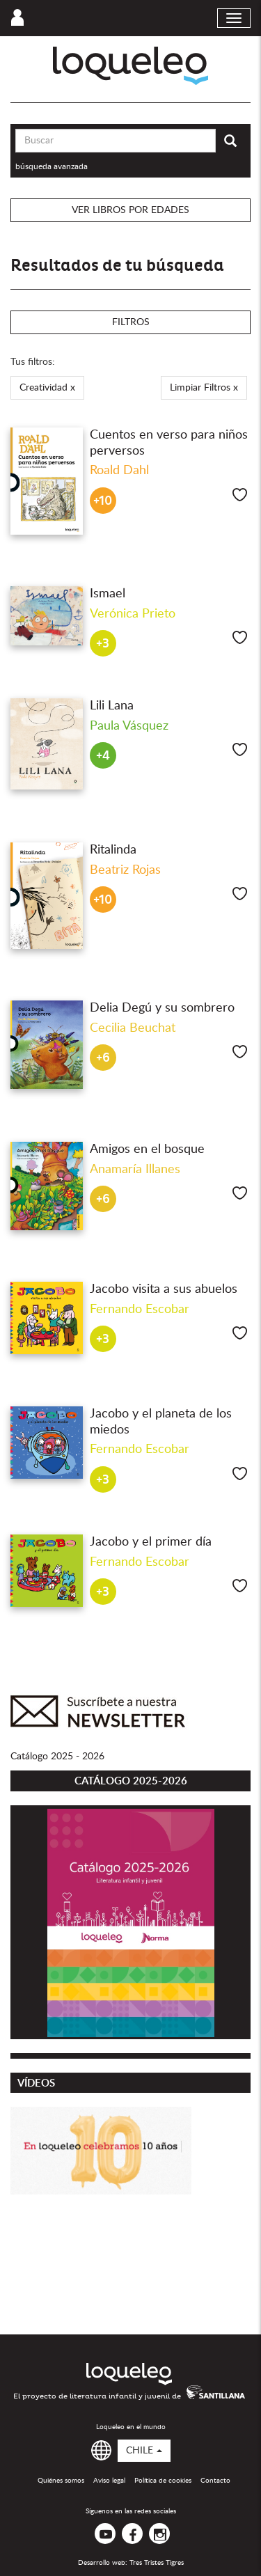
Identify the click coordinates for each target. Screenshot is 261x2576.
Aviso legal (109, 2480)
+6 (103, 1058)
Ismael (107, 594)
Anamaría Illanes (135, 1169)
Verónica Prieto (132, 614)
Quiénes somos (61, 2480)
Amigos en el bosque (147, 1149)
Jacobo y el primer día (151, 1542)
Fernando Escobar (139, 1309)
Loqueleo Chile (130, 66)
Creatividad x (47, 388)
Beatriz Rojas (125, 870)
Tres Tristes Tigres (156, 2562)
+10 (102, 501)
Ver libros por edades (130, 210)
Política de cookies (162, 2480)
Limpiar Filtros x (204, 388)
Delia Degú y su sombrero (162, 1008)
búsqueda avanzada (51, 166)
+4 (103, 755)
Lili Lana (112, 706)
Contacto (215, 2480)
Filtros (131, 322)
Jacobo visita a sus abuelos (163, 1289)
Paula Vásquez (129, 726)
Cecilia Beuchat (132, 1028)
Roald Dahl (119, 470)
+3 (102, 643)
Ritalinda (113, 850)
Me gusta (239, 494)
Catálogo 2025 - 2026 (57, 1756)
